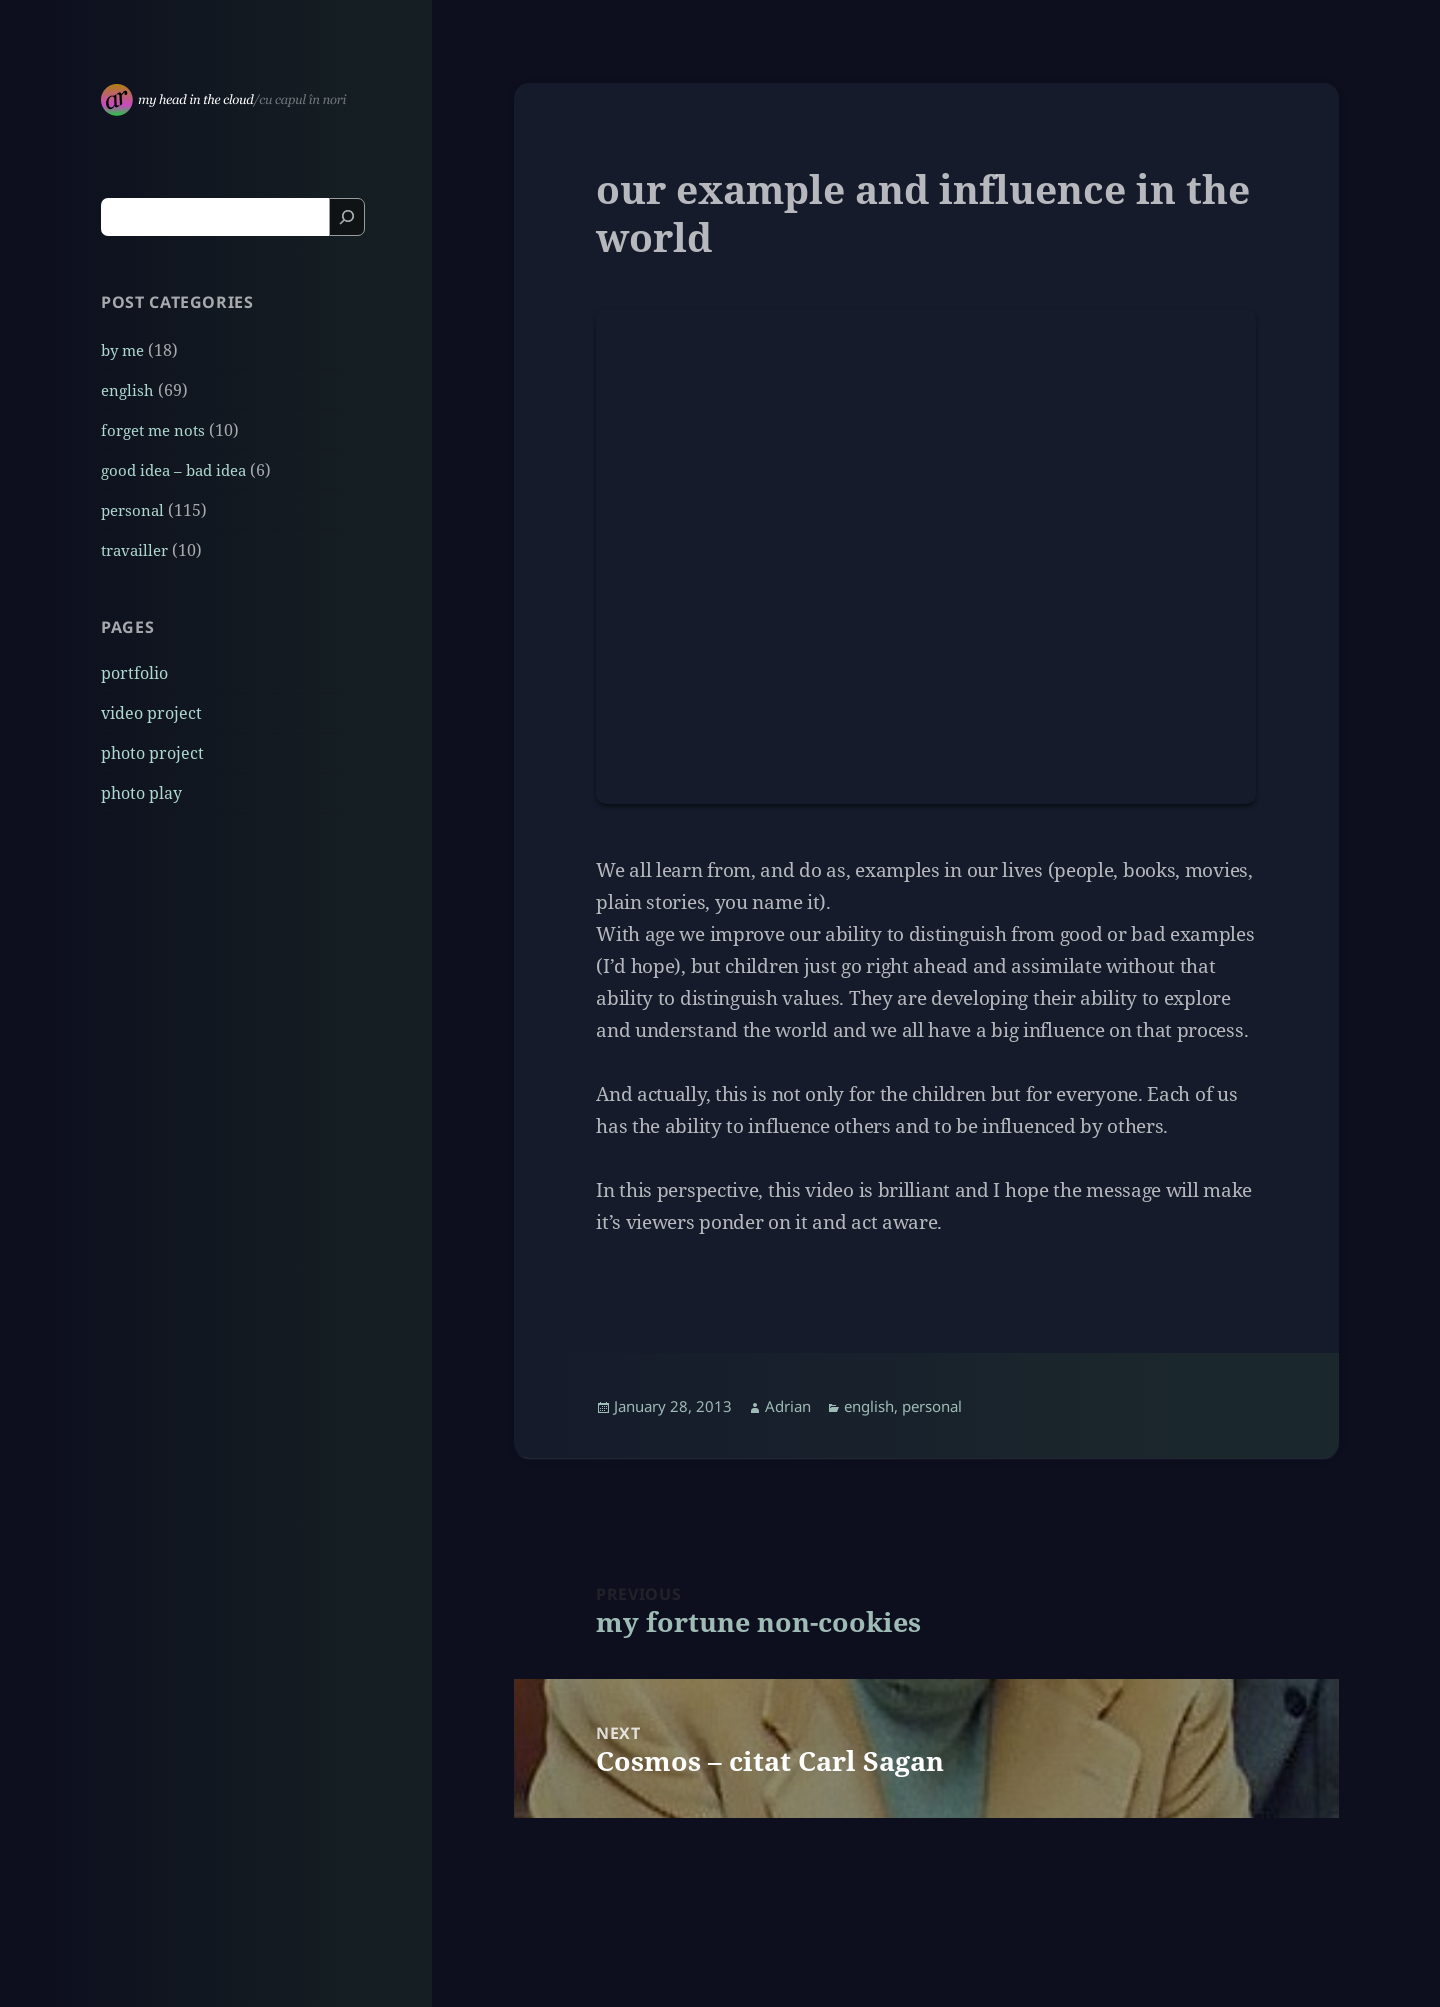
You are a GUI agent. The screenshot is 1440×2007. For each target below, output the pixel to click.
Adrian (788, 1406)
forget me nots (153, 430)
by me (122, 350)
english (127, 390)
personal (132, 510)
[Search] (347, 217)
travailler (134, 550)
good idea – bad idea (173, 470)
